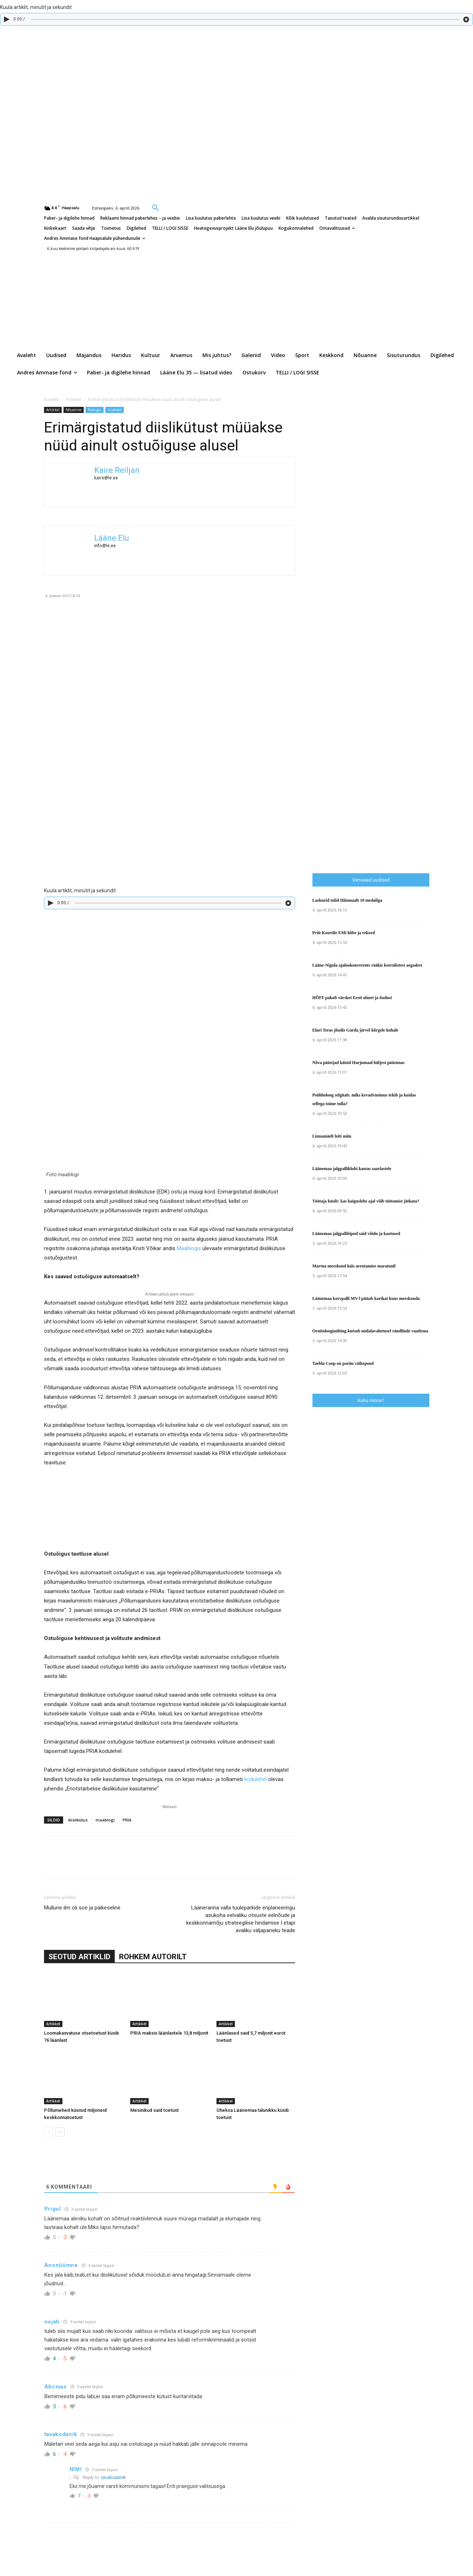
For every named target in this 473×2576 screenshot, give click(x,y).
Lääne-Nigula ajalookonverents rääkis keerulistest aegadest (367, 965)
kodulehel (255, 1779)
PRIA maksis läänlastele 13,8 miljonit (169, 2033)
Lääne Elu (111, 537)
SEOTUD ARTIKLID (79, 1956)
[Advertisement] (392, 717)
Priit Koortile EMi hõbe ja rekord (343, 932)
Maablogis (189, 1248)
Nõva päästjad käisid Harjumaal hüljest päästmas (358, 1062)
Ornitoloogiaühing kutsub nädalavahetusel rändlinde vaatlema (370, 1330)
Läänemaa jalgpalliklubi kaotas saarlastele (351, 1168)
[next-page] (60, 2131)
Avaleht (51, 399)
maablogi (105, 1820)
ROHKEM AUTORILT (153, 1956)
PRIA (127, 1820)
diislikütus (78, 1820)
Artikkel (73, 399)
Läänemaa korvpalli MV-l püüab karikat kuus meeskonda (366, 1298)
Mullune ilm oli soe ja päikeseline (82, 1907)
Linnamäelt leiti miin (331, 1136)
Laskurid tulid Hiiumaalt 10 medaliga (347, 900)
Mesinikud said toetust (154, 2110)
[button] (155, 207)
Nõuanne (74, 409)
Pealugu (94, 409)
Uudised (115, 409)
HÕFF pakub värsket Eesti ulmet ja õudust (352, 997)
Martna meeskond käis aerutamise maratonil (354, 1266)
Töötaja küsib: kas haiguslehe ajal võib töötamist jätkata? (365, 1201)
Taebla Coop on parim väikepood (343, 1363)
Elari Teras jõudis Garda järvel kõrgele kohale (355, 1030)
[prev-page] (48, 2131)
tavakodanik (113, 2477)
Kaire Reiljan (117, 470)
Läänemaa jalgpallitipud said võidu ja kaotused (356, 1233)
